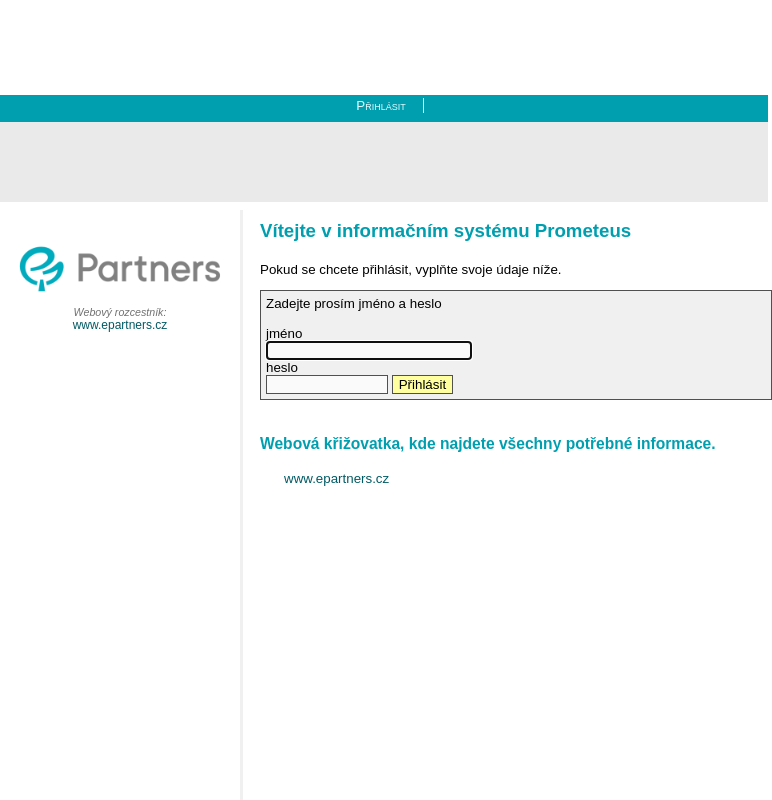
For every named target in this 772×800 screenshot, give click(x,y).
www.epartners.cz (120, 325)
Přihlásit (380, 105)
